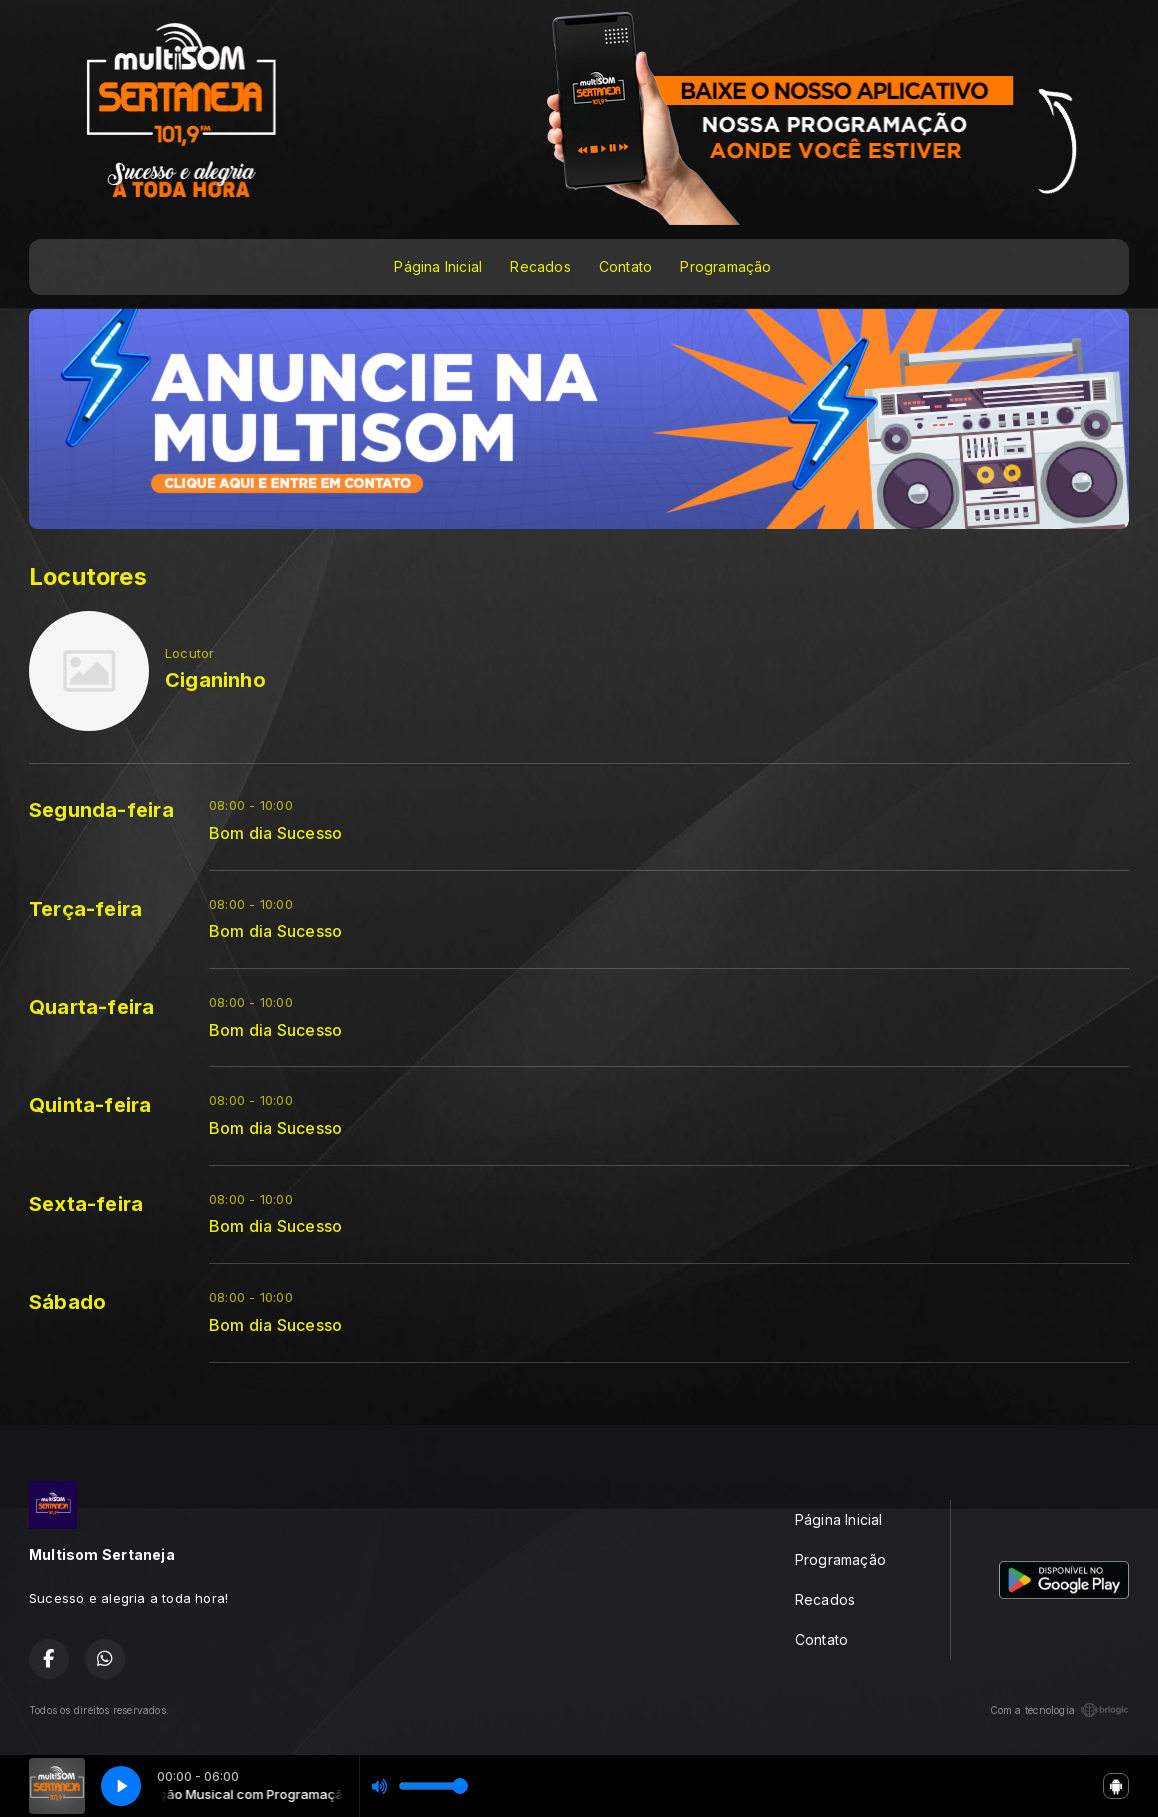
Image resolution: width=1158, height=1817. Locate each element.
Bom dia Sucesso (275, 833)
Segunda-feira (101, 810)
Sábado (67, 1302)
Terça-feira (85, 909)
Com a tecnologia (1059, 1710)
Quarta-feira (92, 1007)
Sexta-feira (86, 1204)
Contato (625, 266)
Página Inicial (438, 266)
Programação (725, 266)
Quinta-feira (90, 1105)
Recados (540, 266)
